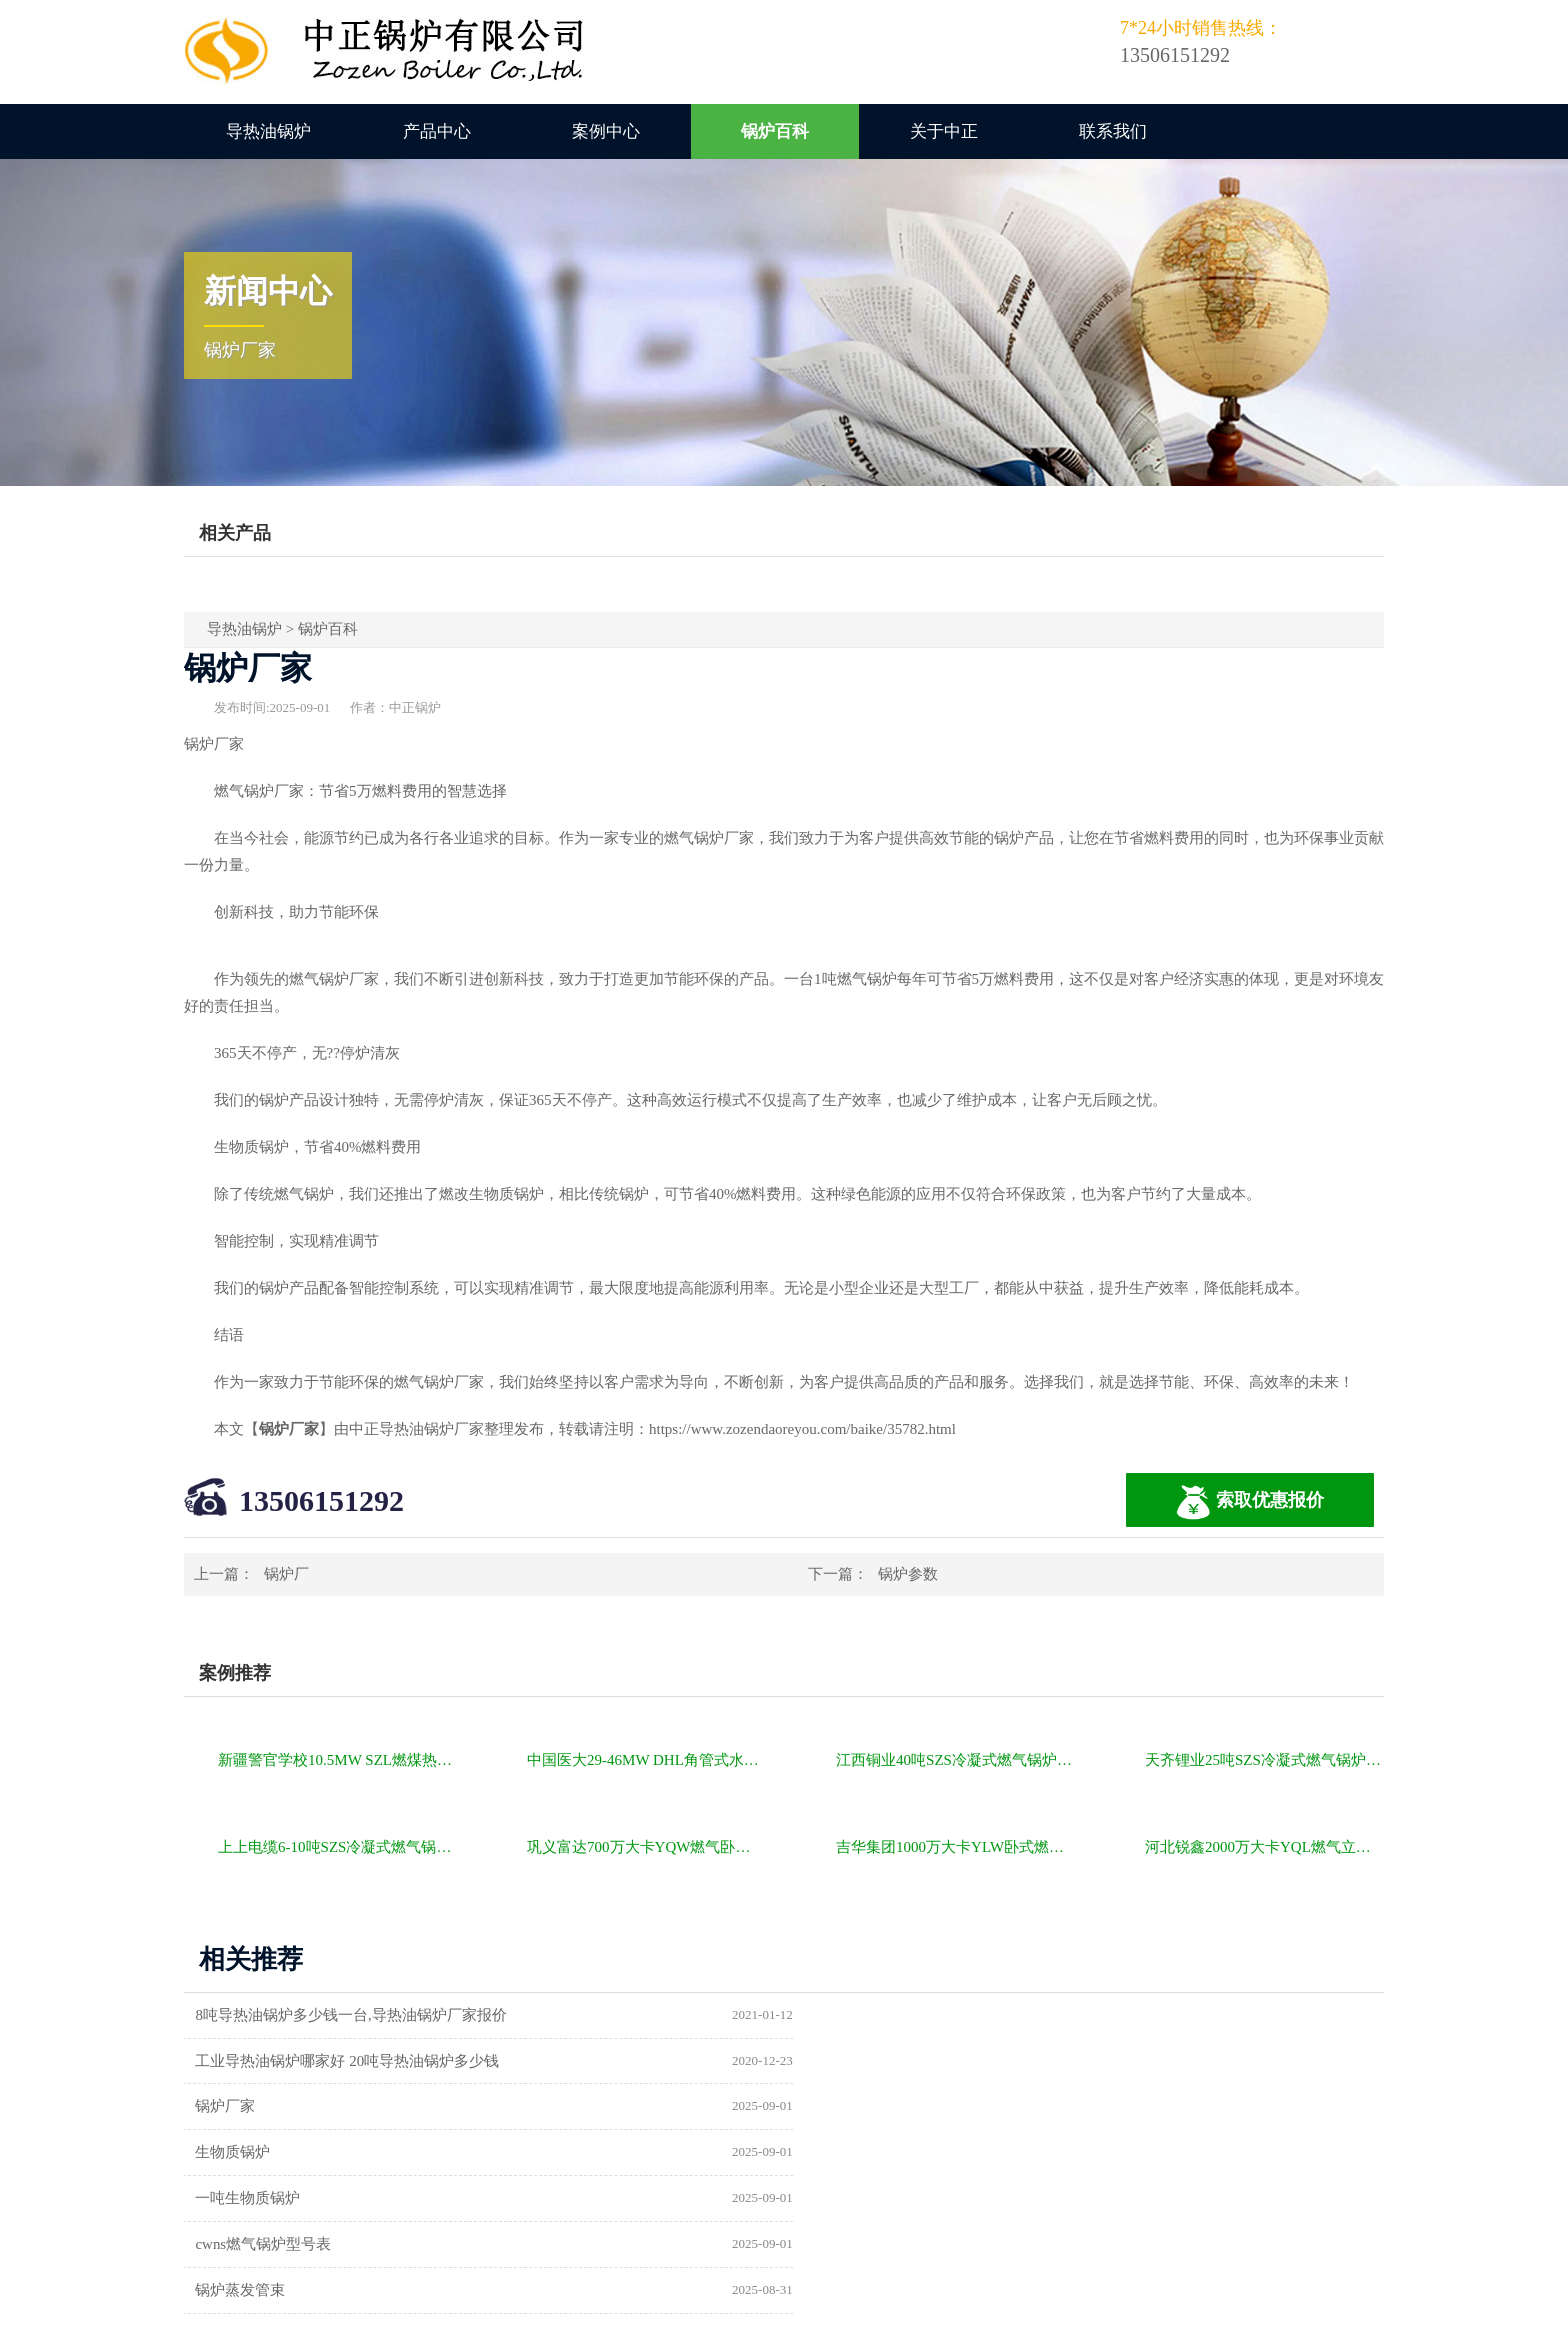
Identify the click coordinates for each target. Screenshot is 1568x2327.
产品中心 (437, 131)
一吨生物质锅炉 (249, 2107)
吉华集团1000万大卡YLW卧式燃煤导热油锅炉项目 (955, 1847)
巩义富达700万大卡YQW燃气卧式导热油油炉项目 (646, 1847)
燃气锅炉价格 (416, 2304)
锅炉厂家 (227, 2061)
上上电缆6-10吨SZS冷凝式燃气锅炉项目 (337, 1847)
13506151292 (321, 1500)
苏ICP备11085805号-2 (1126, 2304)
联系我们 (1113, 131)
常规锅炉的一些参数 (264, 2199)
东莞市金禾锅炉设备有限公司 (912, 2199)
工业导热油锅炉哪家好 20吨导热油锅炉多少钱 (967, 2015)
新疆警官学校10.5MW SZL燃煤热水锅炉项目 (337, 1760)
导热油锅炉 (268, 131)
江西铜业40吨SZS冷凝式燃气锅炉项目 (955, 1760)
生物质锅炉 (852, 2061)
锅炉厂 (286, 1574)
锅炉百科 (775, 131)
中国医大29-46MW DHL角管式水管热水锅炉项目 (646, 1760)
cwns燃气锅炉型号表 (883, 2107)
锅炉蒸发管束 (242, 2153)
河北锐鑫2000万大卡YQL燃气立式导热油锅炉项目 (1264, 1847)
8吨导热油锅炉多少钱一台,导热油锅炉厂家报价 (352, 2015)
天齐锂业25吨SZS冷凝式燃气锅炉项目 (1264, 1760)
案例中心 (606, 131)
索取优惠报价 (1250, 1502)
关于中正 (944, 131)
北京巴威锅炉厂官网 (882, 2153)
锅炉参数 (908, 1574)
